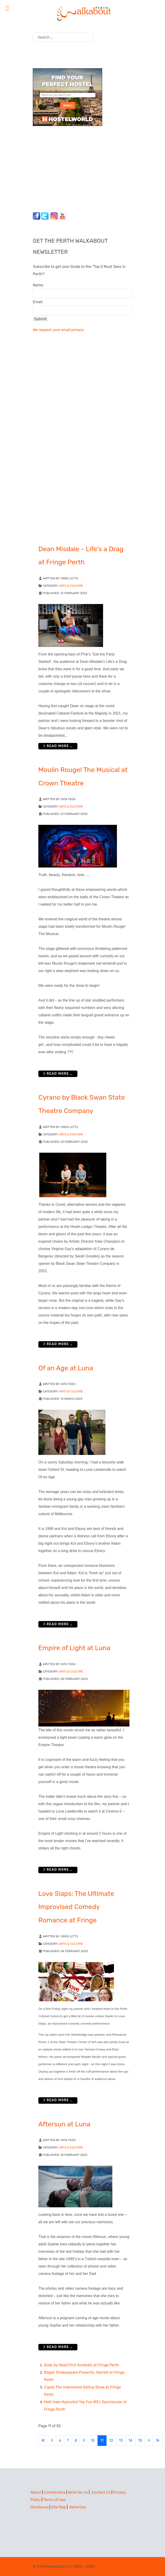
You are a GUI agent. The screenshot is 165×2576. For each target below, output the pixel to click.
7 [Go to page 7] (68, 2440)
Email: (38, 302)
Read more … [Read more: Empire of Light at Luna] (58, 1870)
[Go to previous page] (52, 2440)
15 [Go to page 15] (140, 2440)
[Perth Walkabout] (82, 13)
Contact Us (101, 2492)
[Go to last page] (157, 2440)
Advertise (77, 2507)
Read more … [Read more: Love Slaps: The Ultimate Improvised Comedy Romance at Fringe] (58, 2100)
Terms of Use (54, 2500)
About (36, 2492)
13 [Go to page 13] (121, 2440)
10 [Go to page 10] (93, 2440)
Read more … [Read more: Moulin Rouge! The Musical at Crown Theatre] (58, 1074)
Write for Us (78, 2492)
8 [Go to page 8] (76, 2440)
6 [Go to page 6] (60, 2440)
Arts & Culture (71, 585)
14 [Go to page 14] (130, 2440)
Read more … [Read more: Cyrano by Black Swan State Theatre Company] (58, 1344)
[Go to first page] (43, 2440)
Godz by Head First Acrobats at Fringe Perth (81, 2365)
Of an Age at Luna (65, 1368)
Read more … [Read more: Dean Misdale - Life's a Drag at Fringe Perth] (58, 746)
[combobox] (63, 37)
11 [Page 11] (102, 2440)
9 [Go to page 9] (84, 2440)
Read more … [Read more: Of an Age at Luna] (58, 1624)
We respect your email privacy (58, 330)
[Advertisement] (62, 168)
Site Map (58, 2507)
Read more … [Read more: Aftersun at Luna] (58, 2347)
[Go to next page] (149, 2440)
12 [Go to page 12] (111, 2440)
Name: (38, 285)
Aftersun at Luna (64, 2124)
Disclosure (40, 2507)
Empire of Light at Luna (74, 1648)
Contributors (54, 2492)
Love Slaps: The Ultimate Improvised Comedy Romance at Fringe (76, 1907)
